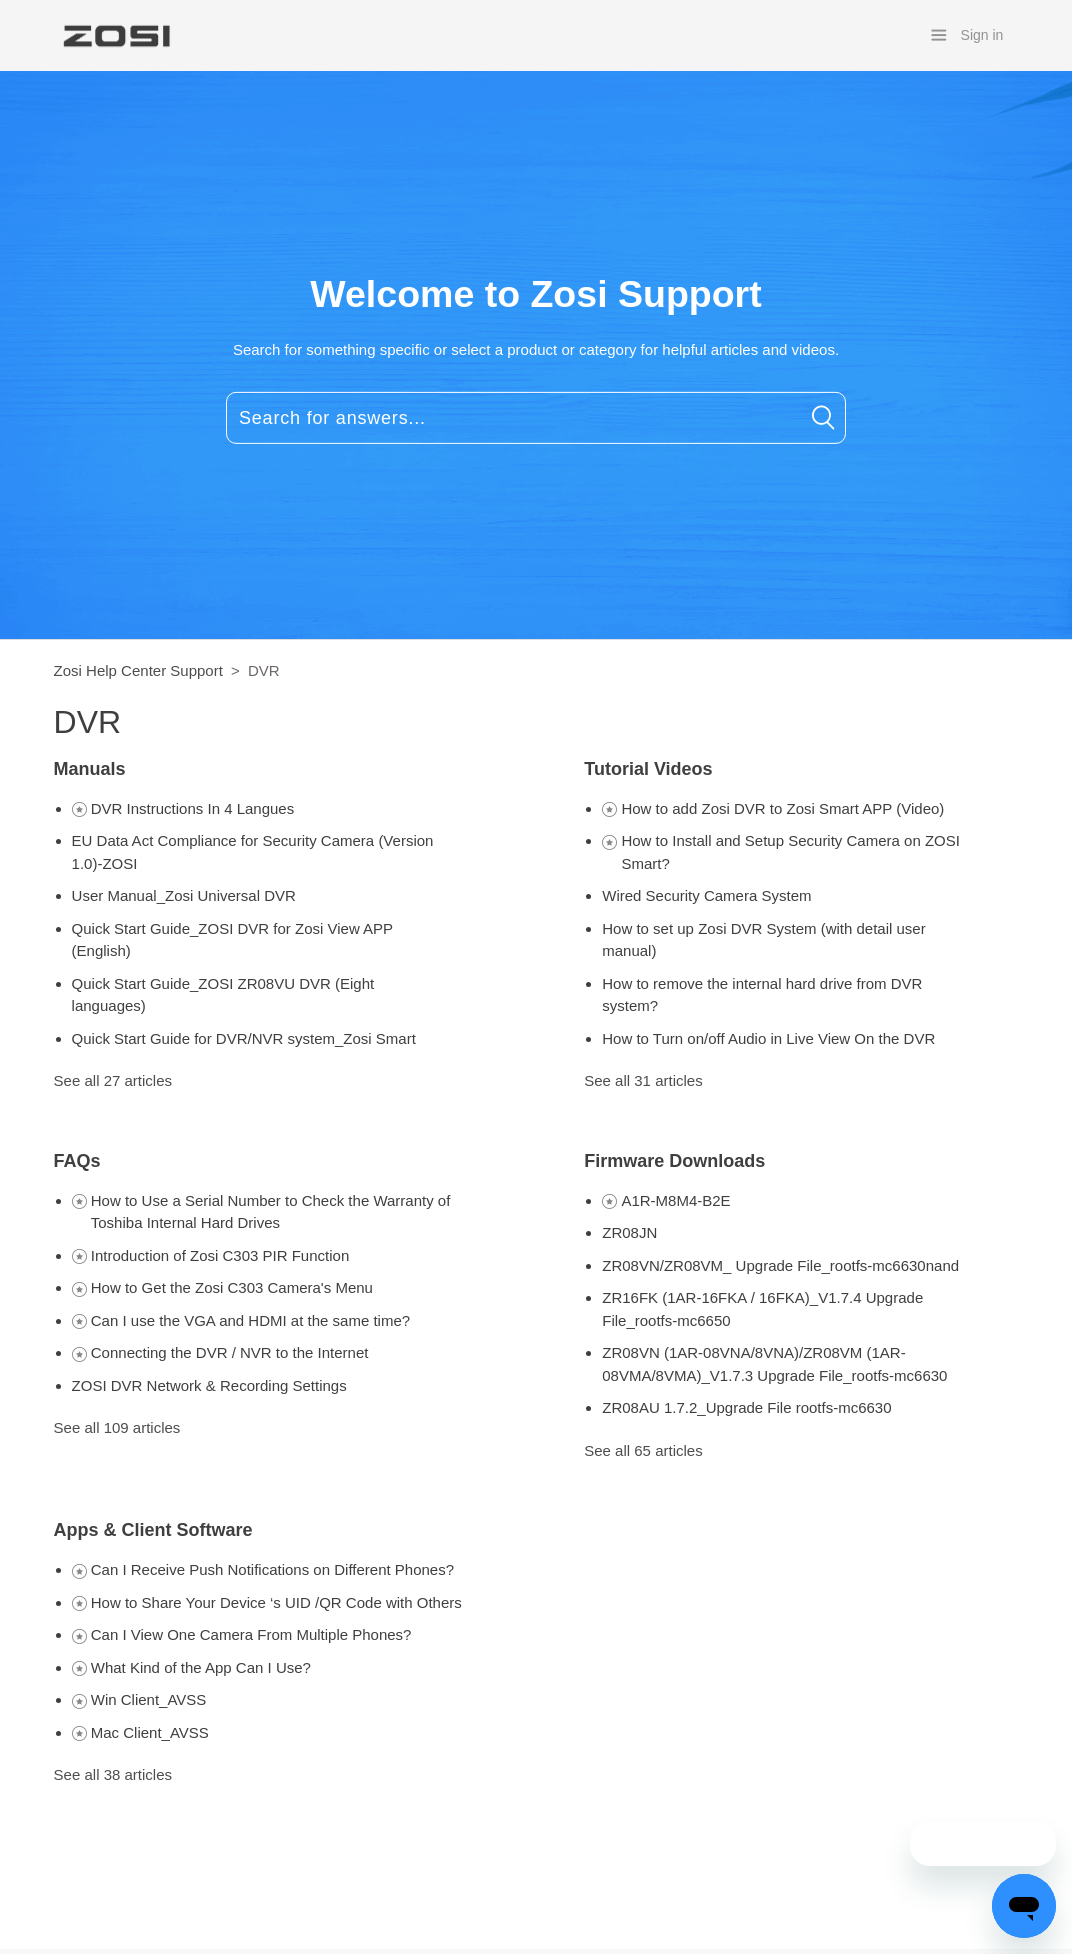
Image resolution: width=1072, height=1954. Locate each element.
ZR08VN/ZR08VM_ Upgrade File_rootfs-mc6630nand (780, 1265)
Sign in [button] (982, 35)
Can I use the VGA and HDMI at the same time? (250, 1320)
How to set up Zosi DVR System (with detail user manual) (763, 940)
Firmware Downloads (674, 1161)
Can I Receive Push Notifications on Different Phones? (272, 1569)
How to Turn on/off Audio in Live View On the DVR (768, 1038)
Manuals (90, 769)
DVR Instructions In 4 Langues (192, 808)
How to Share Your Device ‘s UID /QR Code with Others (276, 1602)
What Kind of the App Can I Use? (201, 1667)
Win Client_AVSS (149, 1699)
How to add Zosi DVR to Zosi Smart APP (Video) (782, 808)
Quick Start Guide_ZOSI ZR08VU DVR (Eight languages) (223, 995)
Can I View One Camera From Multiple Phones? (251, 1634)
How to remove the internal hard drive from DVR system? (762, 995)
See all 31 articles (643, 1080)
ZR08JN (629, 1232)
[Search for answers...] (536, 418)
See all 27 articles (113, 1080)
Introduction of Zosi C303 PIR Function (220, 1255)
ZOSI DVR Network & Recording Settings (209, 1385)
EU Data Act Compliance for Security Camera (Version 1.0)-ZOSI (253, 852)
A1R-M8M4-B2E (675, 1200)
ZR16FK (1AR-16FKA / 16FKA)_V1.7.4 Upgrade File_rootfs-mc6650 (762, 1309)
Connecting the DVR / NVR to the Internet (230, 1352)
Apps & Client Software (153, 1530)
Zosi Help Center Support (138, 670)
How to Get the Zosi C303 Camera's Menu (232, 1287)
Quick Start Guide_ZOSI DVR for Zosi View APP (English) (232, 940)
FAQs (77, 1161)
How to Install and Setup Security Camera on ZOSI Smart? (790, 852)
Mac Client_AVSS (150, 1732)
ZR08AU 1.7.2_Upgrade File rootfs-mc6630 (746, 1407)
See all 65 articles (643, 1450)
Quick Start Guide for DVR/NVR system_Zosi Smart (244, 1038)
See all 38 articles (113, 1774)
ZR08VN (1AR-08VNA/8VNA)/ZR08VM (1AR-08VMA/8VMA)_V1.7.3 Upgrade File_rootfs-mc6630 (774, 1364)
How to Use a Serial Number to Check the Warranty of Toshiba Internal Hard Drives (271, 1212)
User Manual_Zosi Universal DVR (184, 895)
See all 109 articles (117, 1427)
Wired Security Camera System (706, 895)
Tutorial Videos (648, 769)
